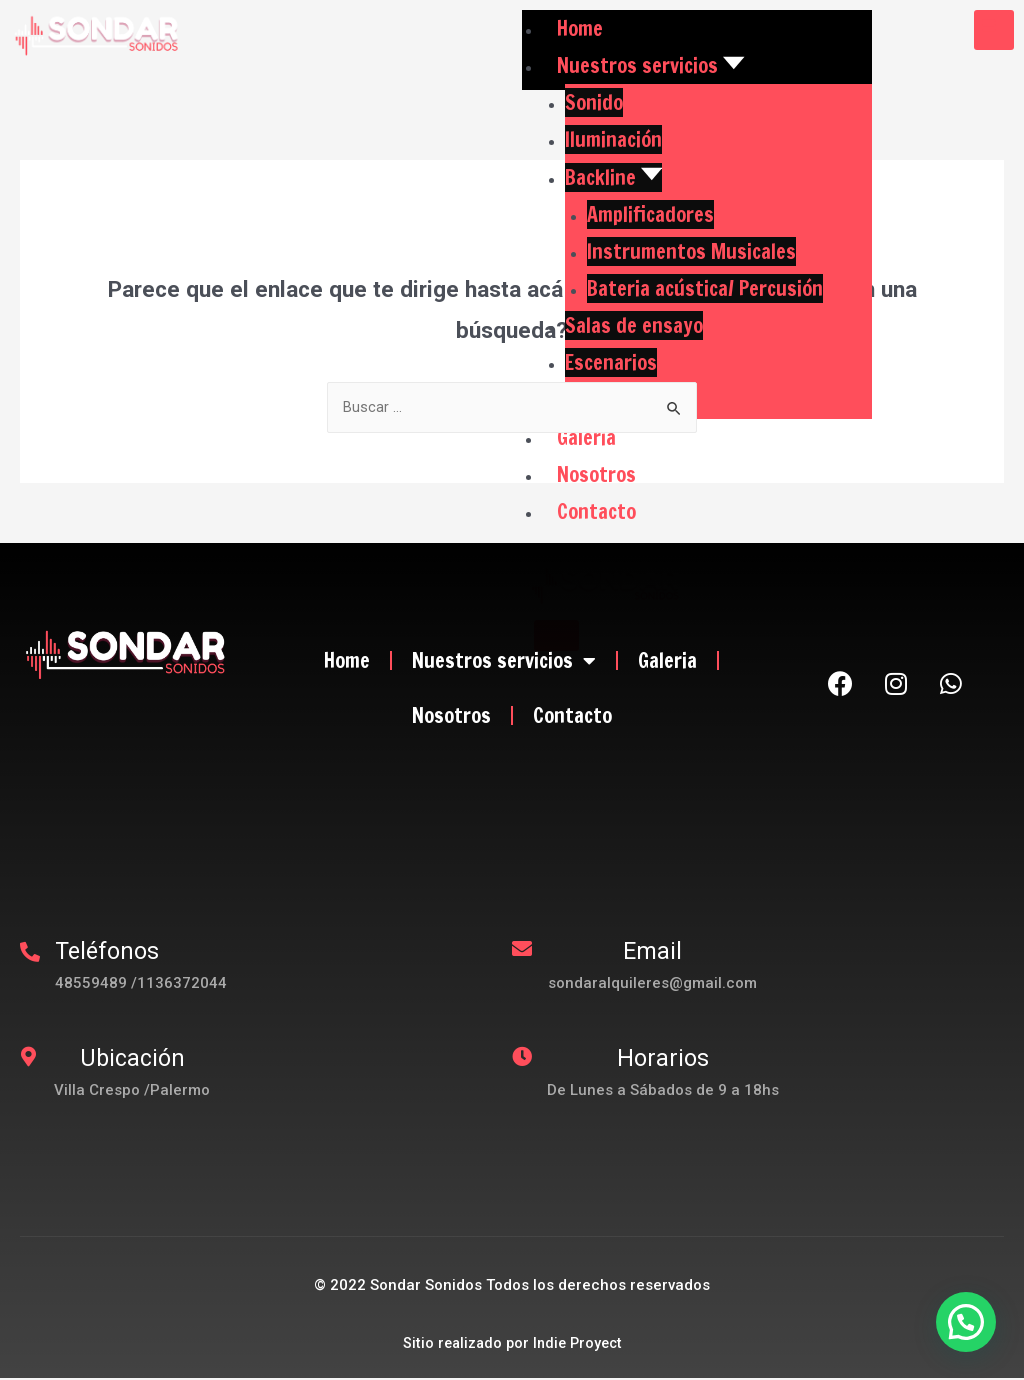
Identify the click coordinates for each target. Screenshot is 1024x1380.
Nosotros (451, 716)
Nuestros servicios (504, 662)
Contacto (572, 716)
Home (347, 661)
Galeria (667, 661)
